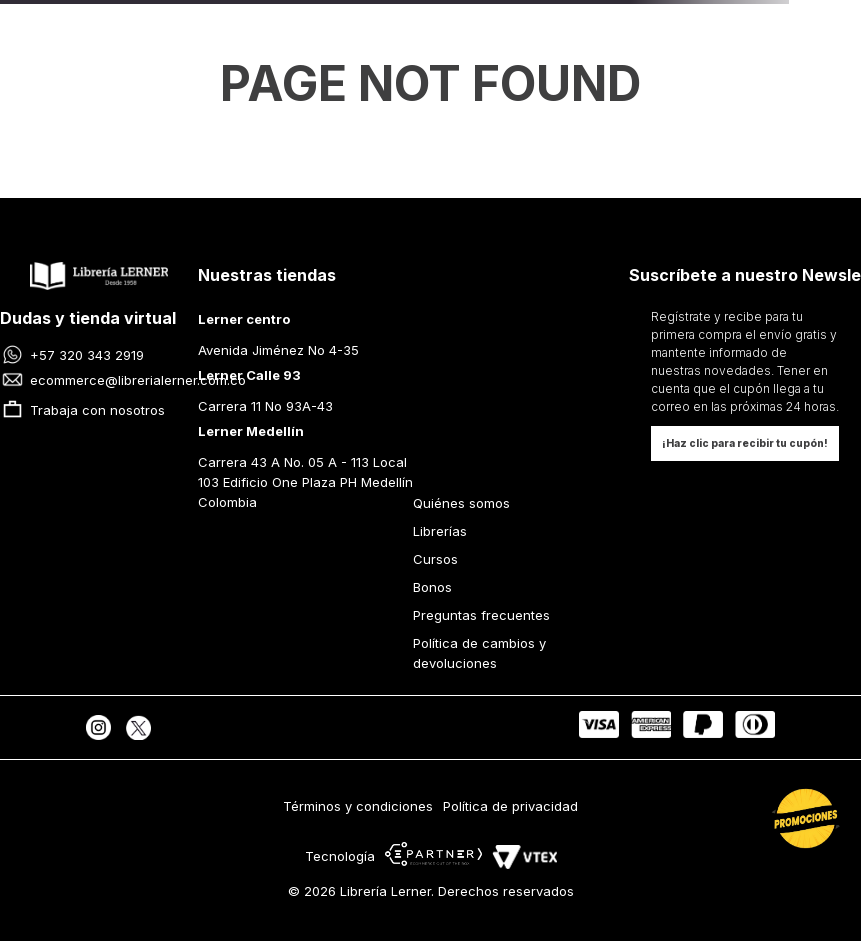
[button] (745, 443)
